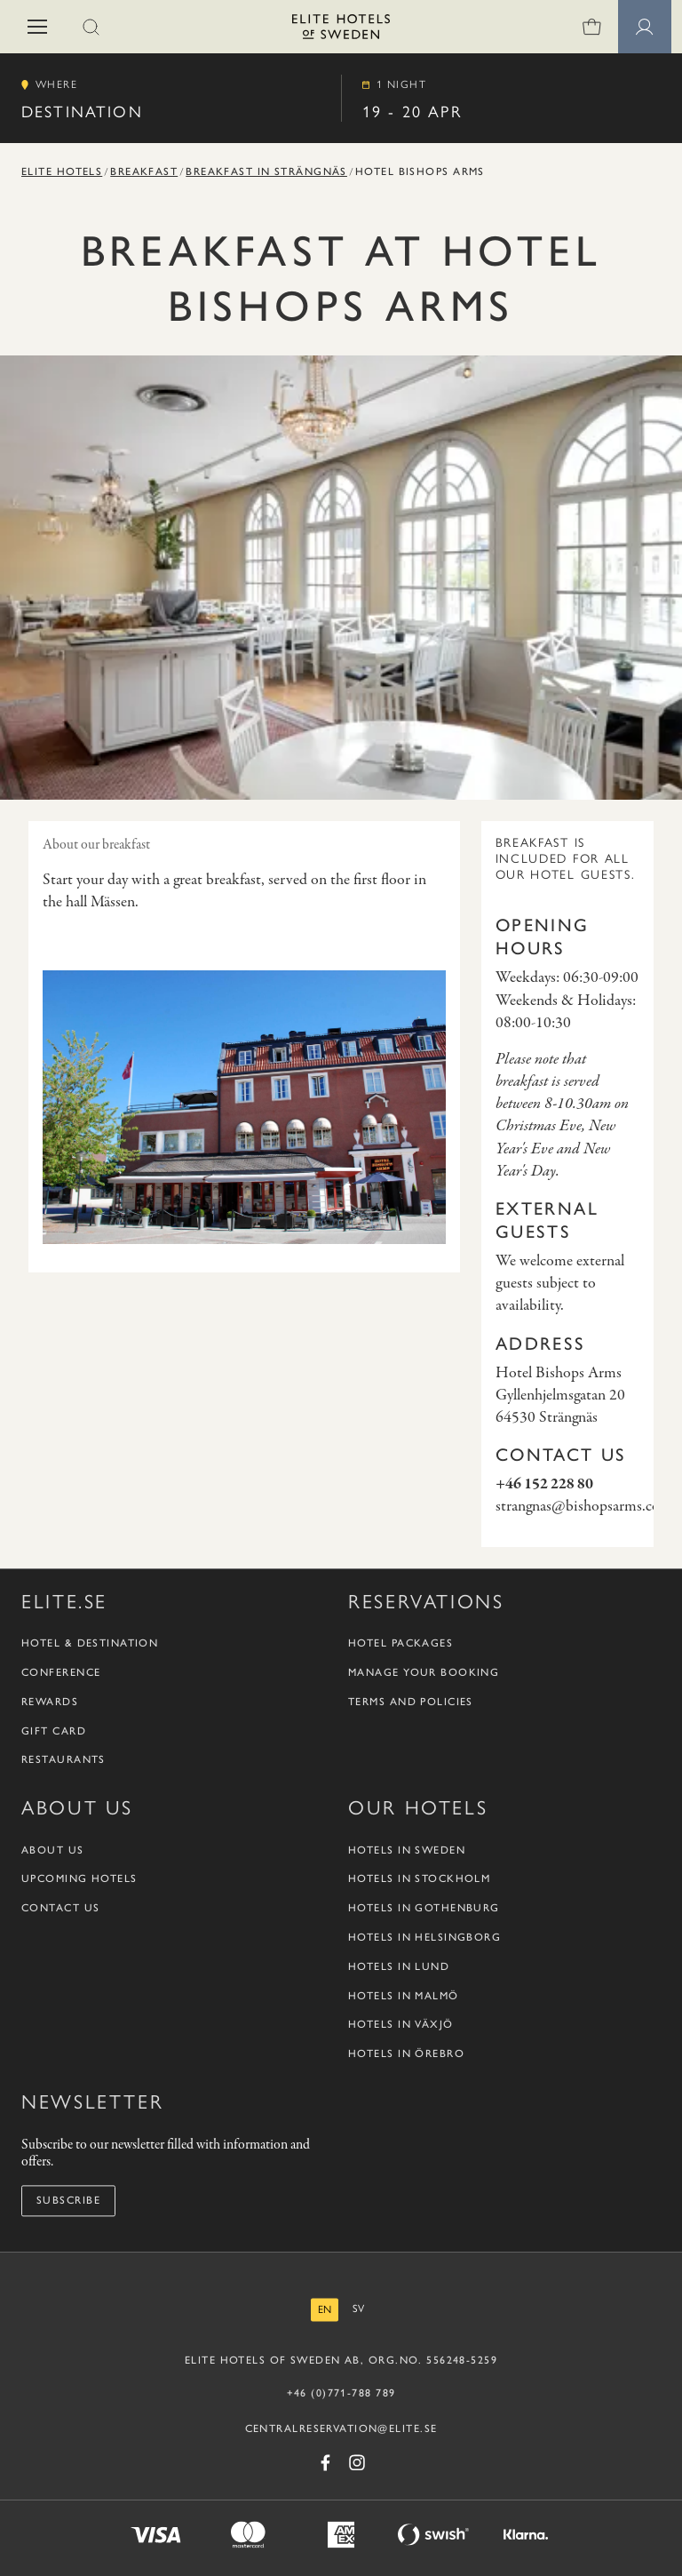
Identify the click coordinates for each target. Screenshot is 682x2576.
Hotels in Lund (398, 1966)
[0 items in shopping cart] (591, 26)
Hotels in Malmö (403, 1996)
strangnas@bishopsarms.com (584, 1506)
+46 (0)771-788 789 (341, 2393)
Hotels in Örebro (406, 2054)
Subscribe (68, 2200)
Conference (60, 1672)
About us (52, 1850)
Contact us (60, 1908)
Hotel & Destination (89, 1643)
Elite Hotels (61, 171)
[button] (37, 26)
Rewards (49, 1701)
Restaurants (63, 1760)
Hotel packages (400, 1643)
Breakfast (144, 171)
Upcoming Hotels (79, 1879)
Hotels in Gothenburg (424, 1908)
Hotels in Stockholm (419, 1879)
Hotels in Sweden (406, 1850)
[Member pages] (644, 26)
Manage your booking (423, 1672)
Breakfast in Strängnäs (266, 171)
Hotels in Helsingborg (424, 1937)
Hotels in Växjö (401, 2025)
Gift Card (53, 1731)
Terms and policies (410, 1701)
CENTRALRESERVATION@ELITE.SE (341, 2428)
